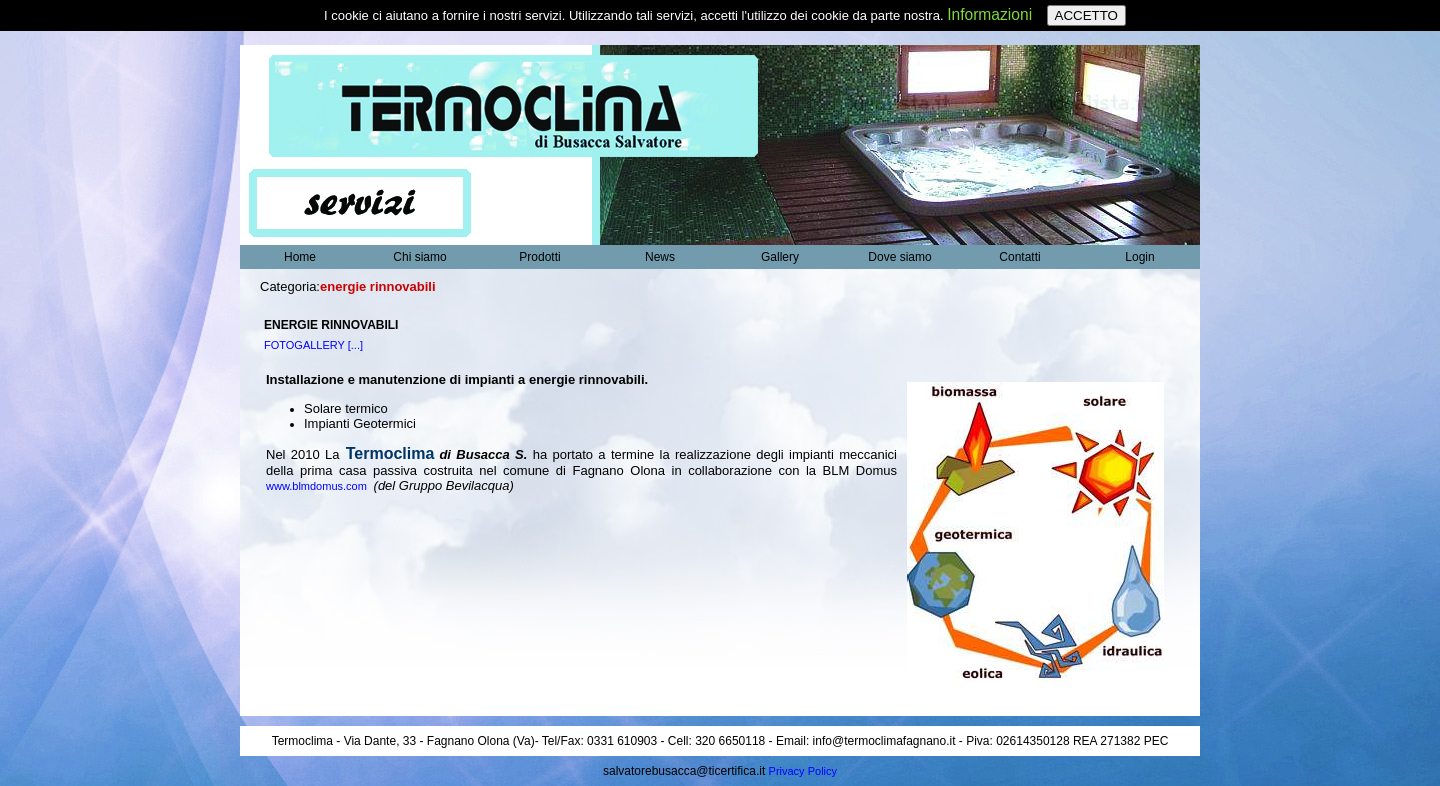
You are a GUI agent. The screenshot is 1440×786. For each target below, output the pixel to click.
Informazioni (989, 14)
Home (300, 257)
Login (1139, 257)
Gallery (780, 257)
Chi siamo (419, 257)
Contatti (1019, 257)
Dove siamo (899, 257)
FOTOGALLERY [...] (313, 345)
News (660, 257)
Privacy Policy (803, 771)
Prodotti (539, 257)
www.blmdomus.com (318, 486)
